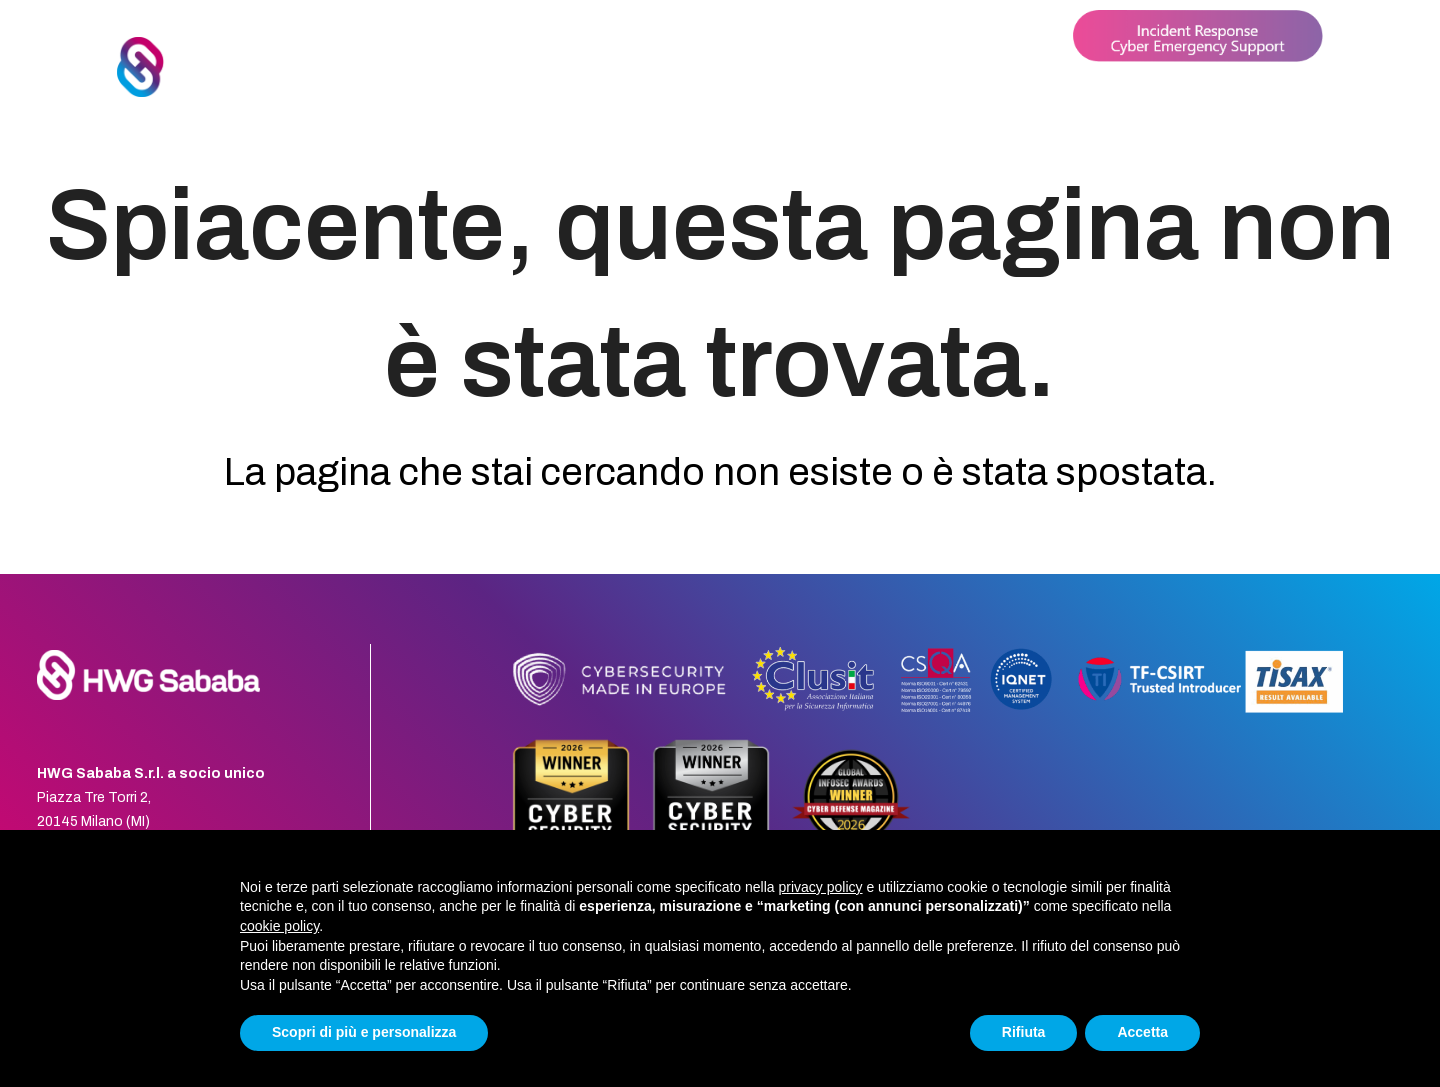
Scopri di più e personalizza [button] (364, 1032)
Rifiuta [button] (1024, 1032)
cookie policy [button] (279, 926)
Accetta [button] (1142, 1032)
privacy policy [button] (821, 887)
